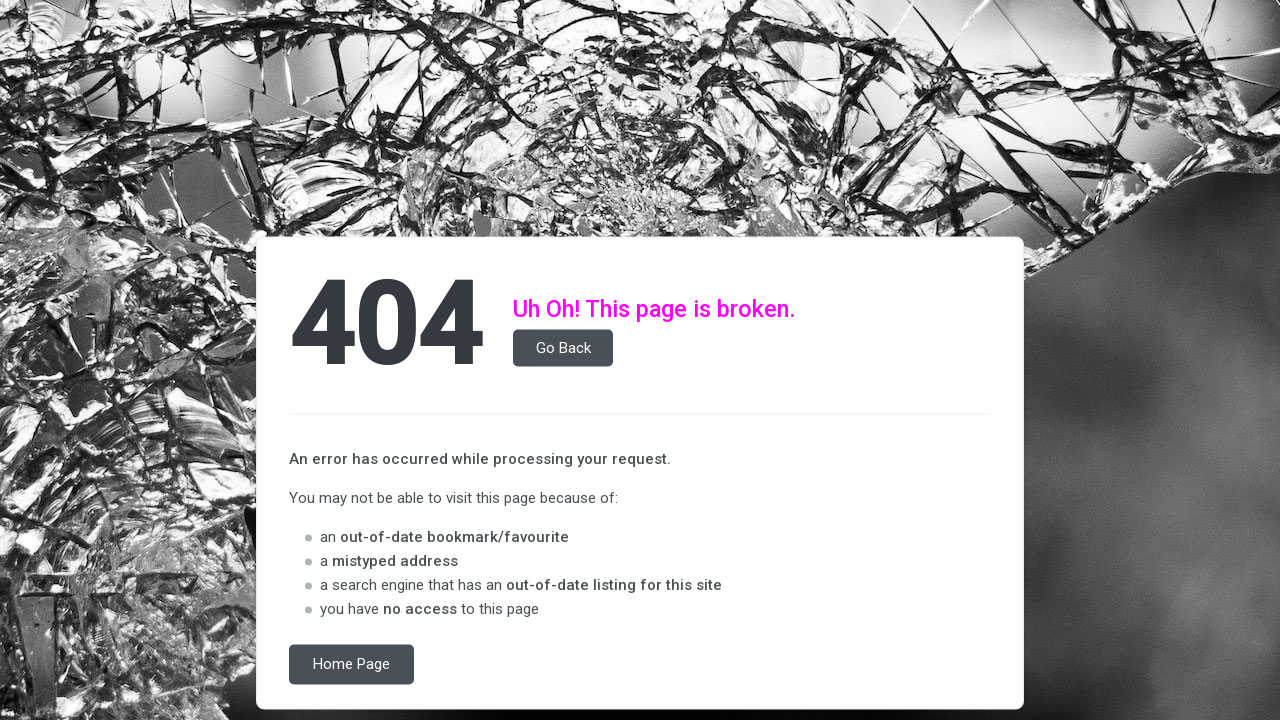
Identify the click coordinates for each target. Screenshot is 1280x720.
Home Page (351, 665)
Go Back (563, 348)
